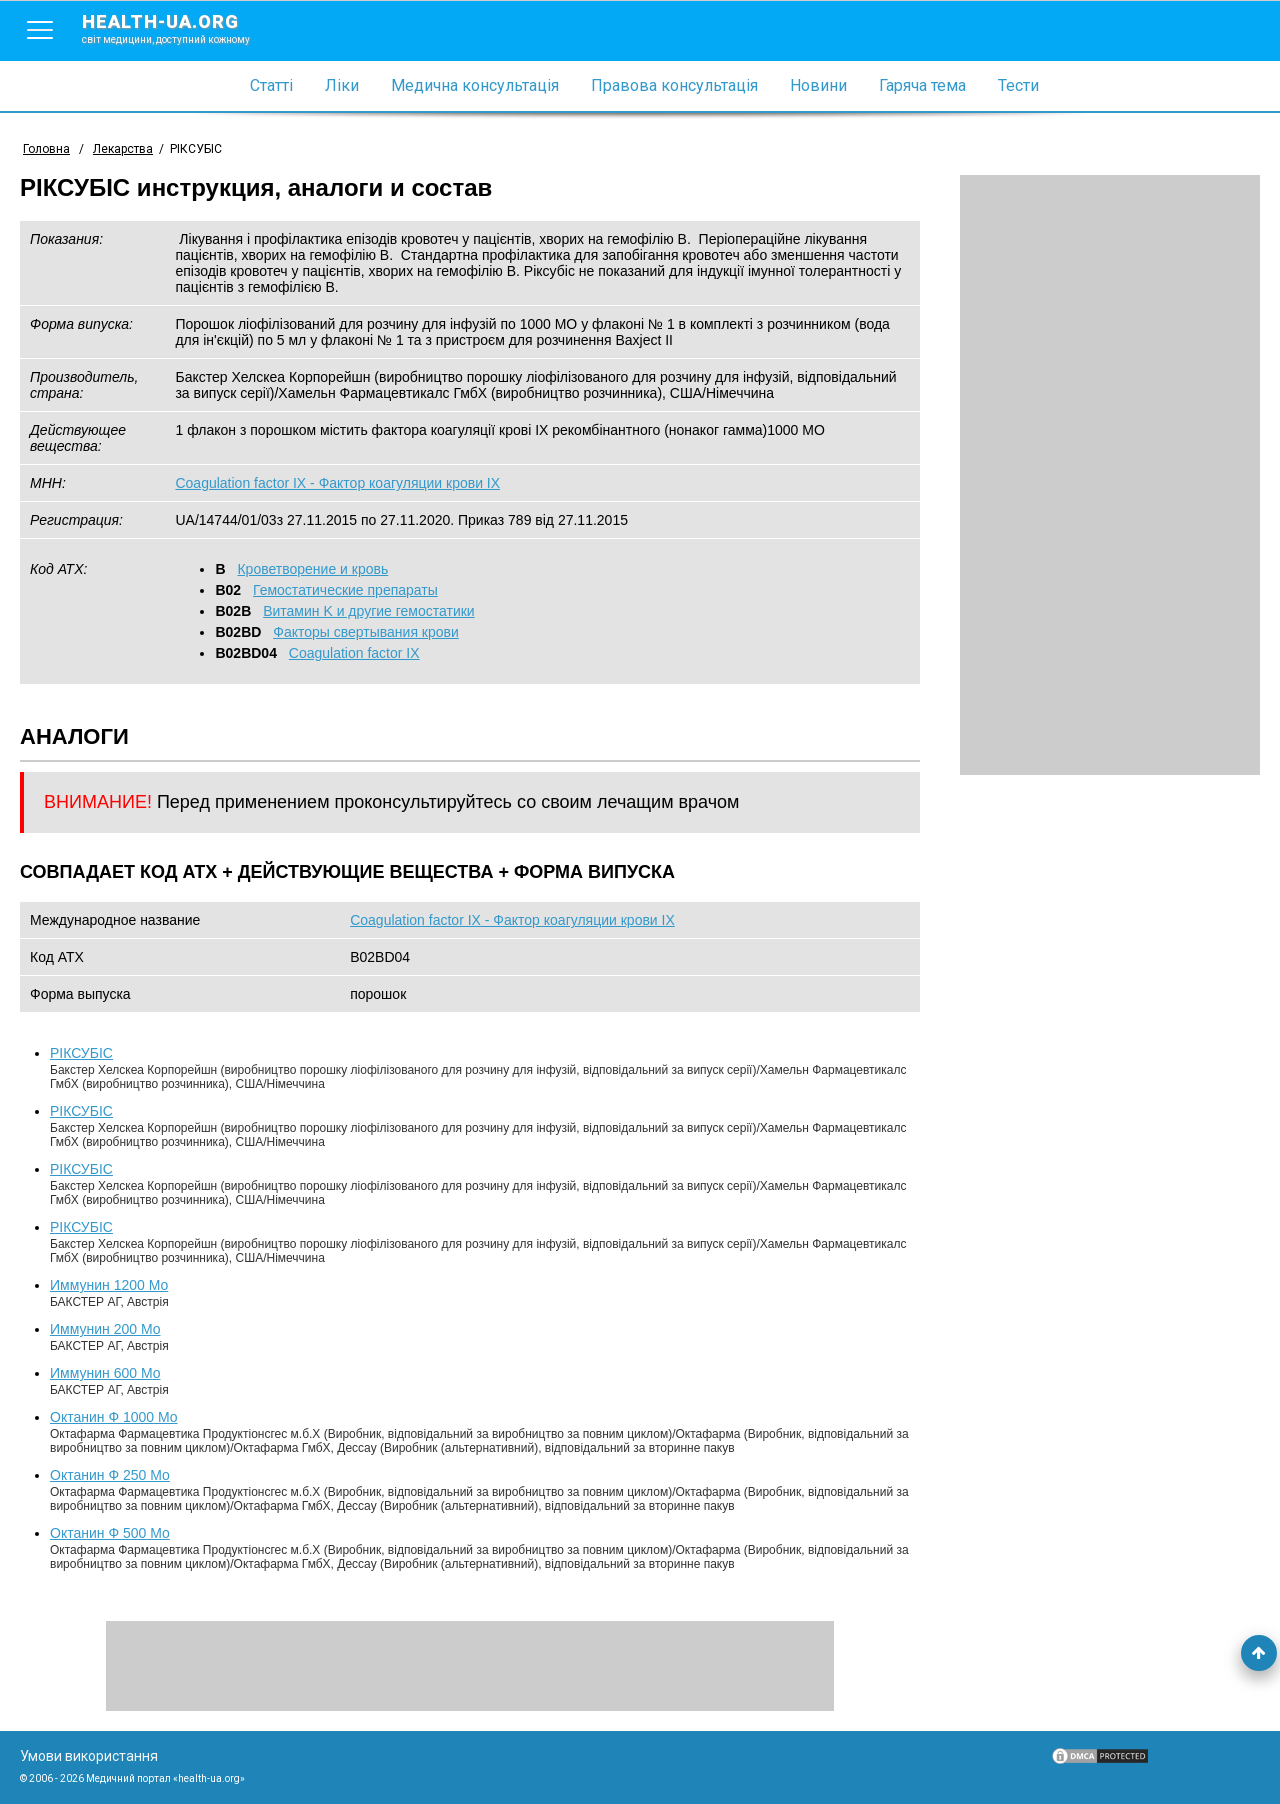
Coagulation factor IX (354, 653)
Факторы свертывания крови (366, 632)
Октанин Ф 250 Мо (110, 1475)
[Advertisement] (1110, 475)
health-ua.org (182, 28)
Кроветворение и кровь (312, 569)
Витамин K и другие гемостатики (369, 611)
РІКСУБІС (81, 1053)
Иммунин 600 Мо (105, 1373)
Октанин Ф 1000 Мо (114, 1417)
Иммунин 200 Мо (105, 1329)
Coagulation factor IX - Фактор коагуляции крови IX (337, 483)
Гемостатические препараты (345, 590)
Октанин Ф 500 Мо (110, 1533)
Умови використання (89, 1756)
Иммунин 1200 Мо (109, 1285)
